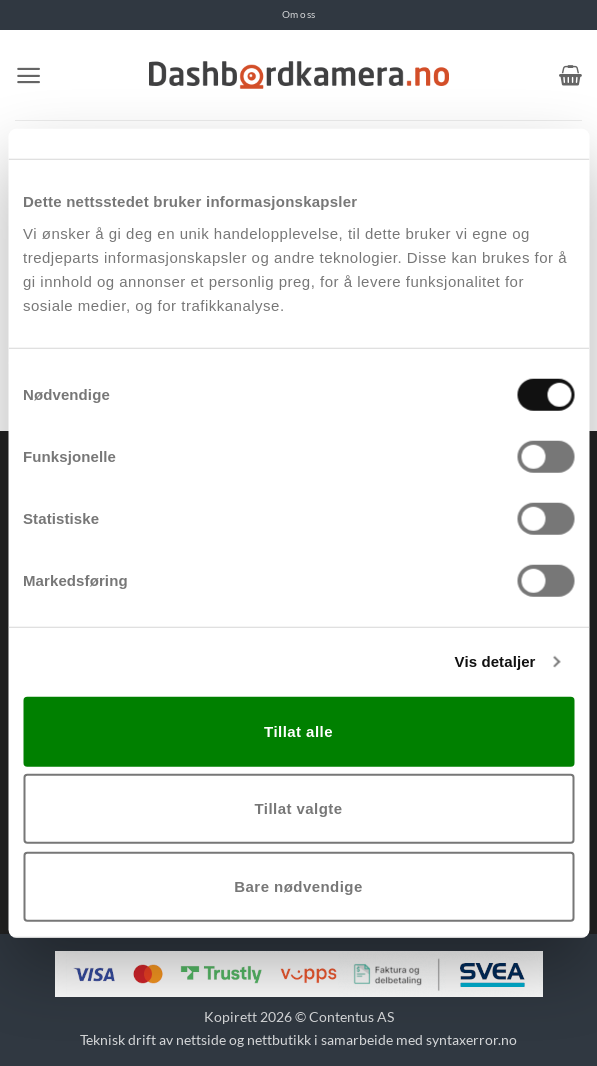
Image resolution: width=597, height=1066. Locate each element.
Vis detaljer (495, 661)
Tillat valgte (298, 808)
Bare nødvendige (298, 885)
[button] (28, 75)
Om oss (298, 14)
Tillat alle (298, 730)
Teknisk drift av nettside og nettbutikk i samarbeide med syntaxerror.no (298, 1039)
